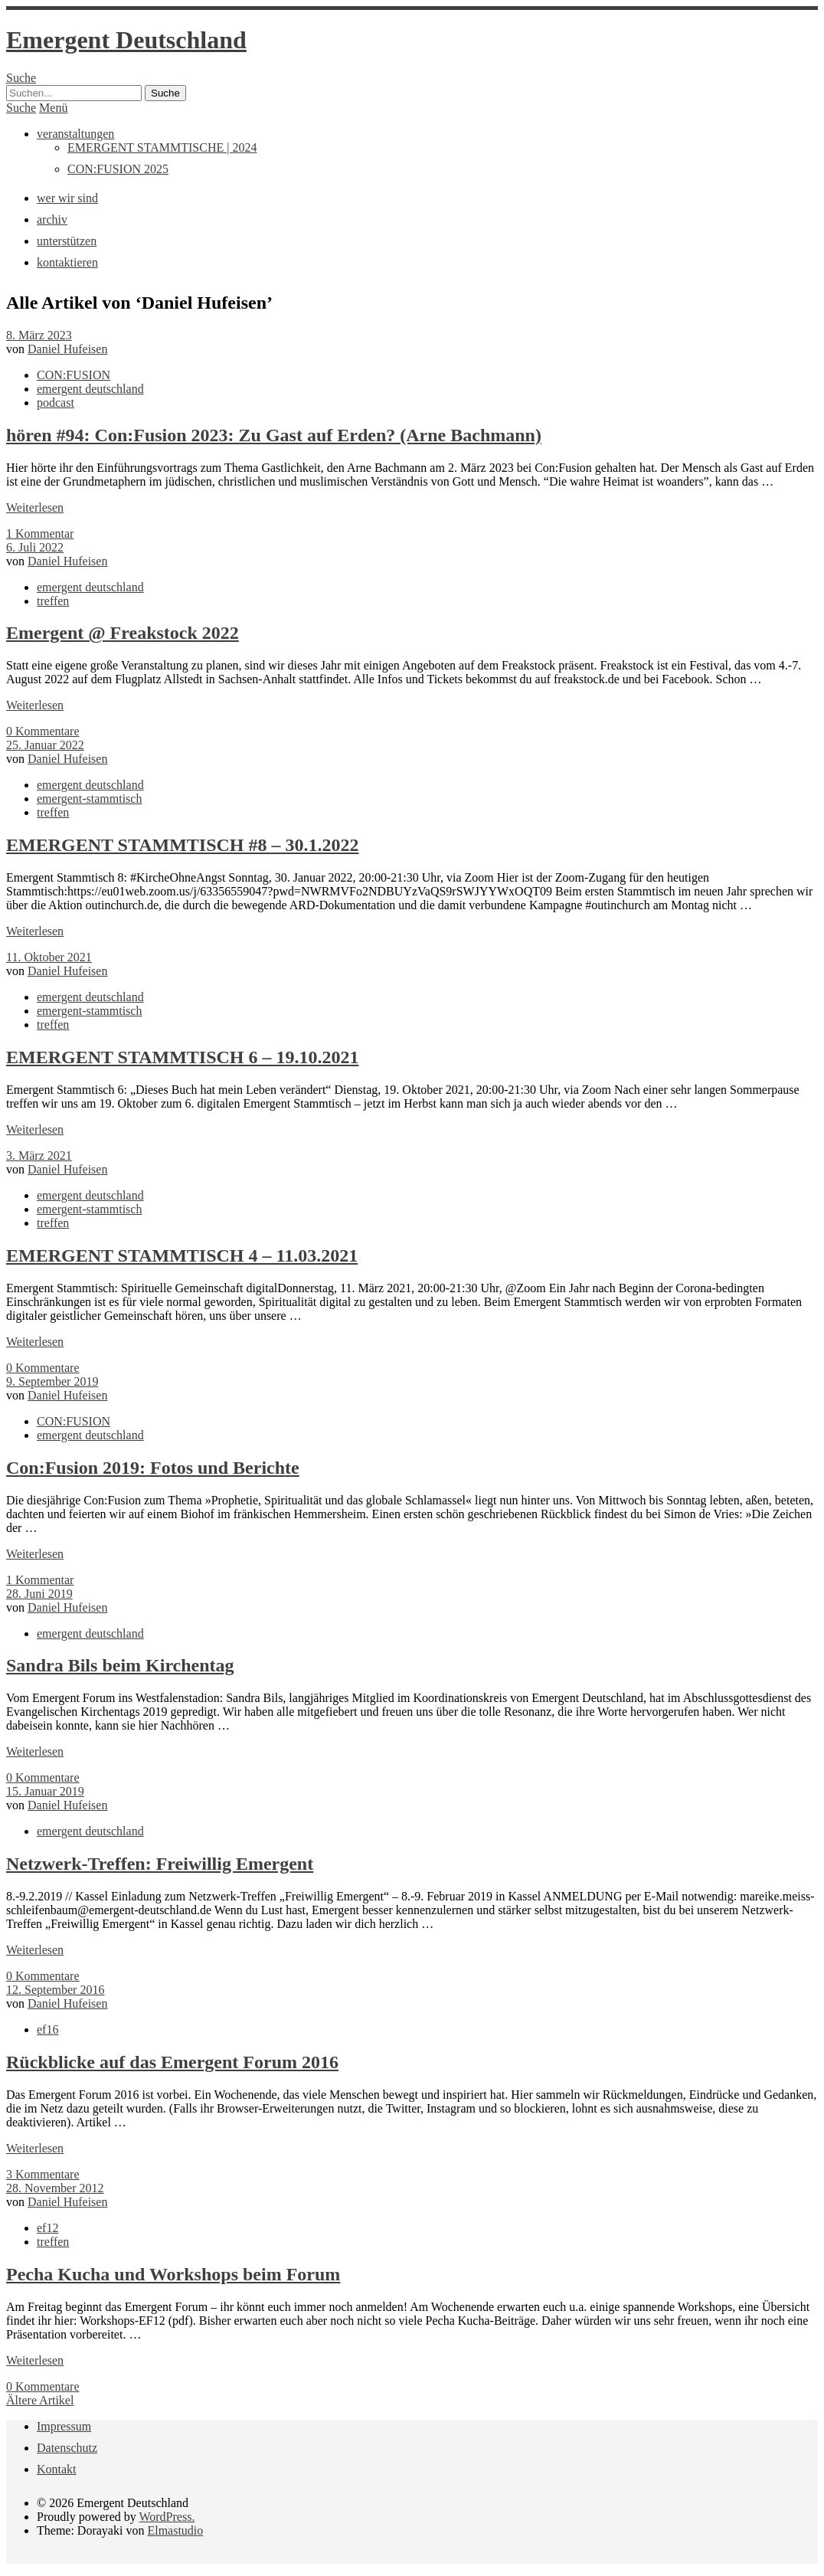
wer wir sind (67, 198)
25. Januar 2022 (45, 744)
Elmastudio (175, 2530)
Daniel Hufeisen (67, 348)
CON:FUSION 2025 (117, 168)
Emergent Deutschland (126, 40)
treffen (53, 600)
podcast (55, 402)
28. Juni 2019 (39, 1593)
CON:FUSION (73, 374)
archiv (52, 219)
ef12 (47, 2227)
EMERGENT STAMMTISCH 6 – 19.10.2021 (182, 1057)
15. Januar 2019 (45, 1791)
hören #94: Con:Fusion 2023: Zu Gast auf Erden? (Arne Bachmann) (273, 435)
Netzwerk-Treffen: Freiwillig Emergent (159, 1864)
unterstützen (66, 240)
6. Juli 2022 (35, 547)
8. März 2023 (39, 335)
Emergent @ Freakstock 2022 (122, 633)
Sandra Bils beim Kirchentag (120, 1665)
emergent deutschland (90, 388)
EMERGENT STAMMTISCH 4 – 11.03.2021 (182, 1255)
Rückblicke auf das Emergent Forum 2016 (172, 2062)
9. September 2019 (52, 1381)
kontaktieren (67, 262)
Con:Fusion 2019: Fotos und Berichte (152, 1468)
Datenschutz (67, 2447)
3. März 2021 (39, 1155)
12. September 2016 (55, 1989)
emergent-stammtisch (89, 798)
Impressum (64, 2426)
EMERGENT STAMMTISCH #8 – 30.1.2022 (182, 845)
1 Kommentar (40, 533)
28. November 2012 (55, 2188)
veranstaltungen (75, 133)
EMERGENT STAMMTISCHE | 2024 (162, 147)
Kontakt (57, 2469)
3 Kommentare (43, 2174)
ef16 (47, 2029)
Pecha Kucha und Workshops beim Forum (173, 2274)
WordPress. (167, 2516)
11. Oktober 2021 (49, 957)
